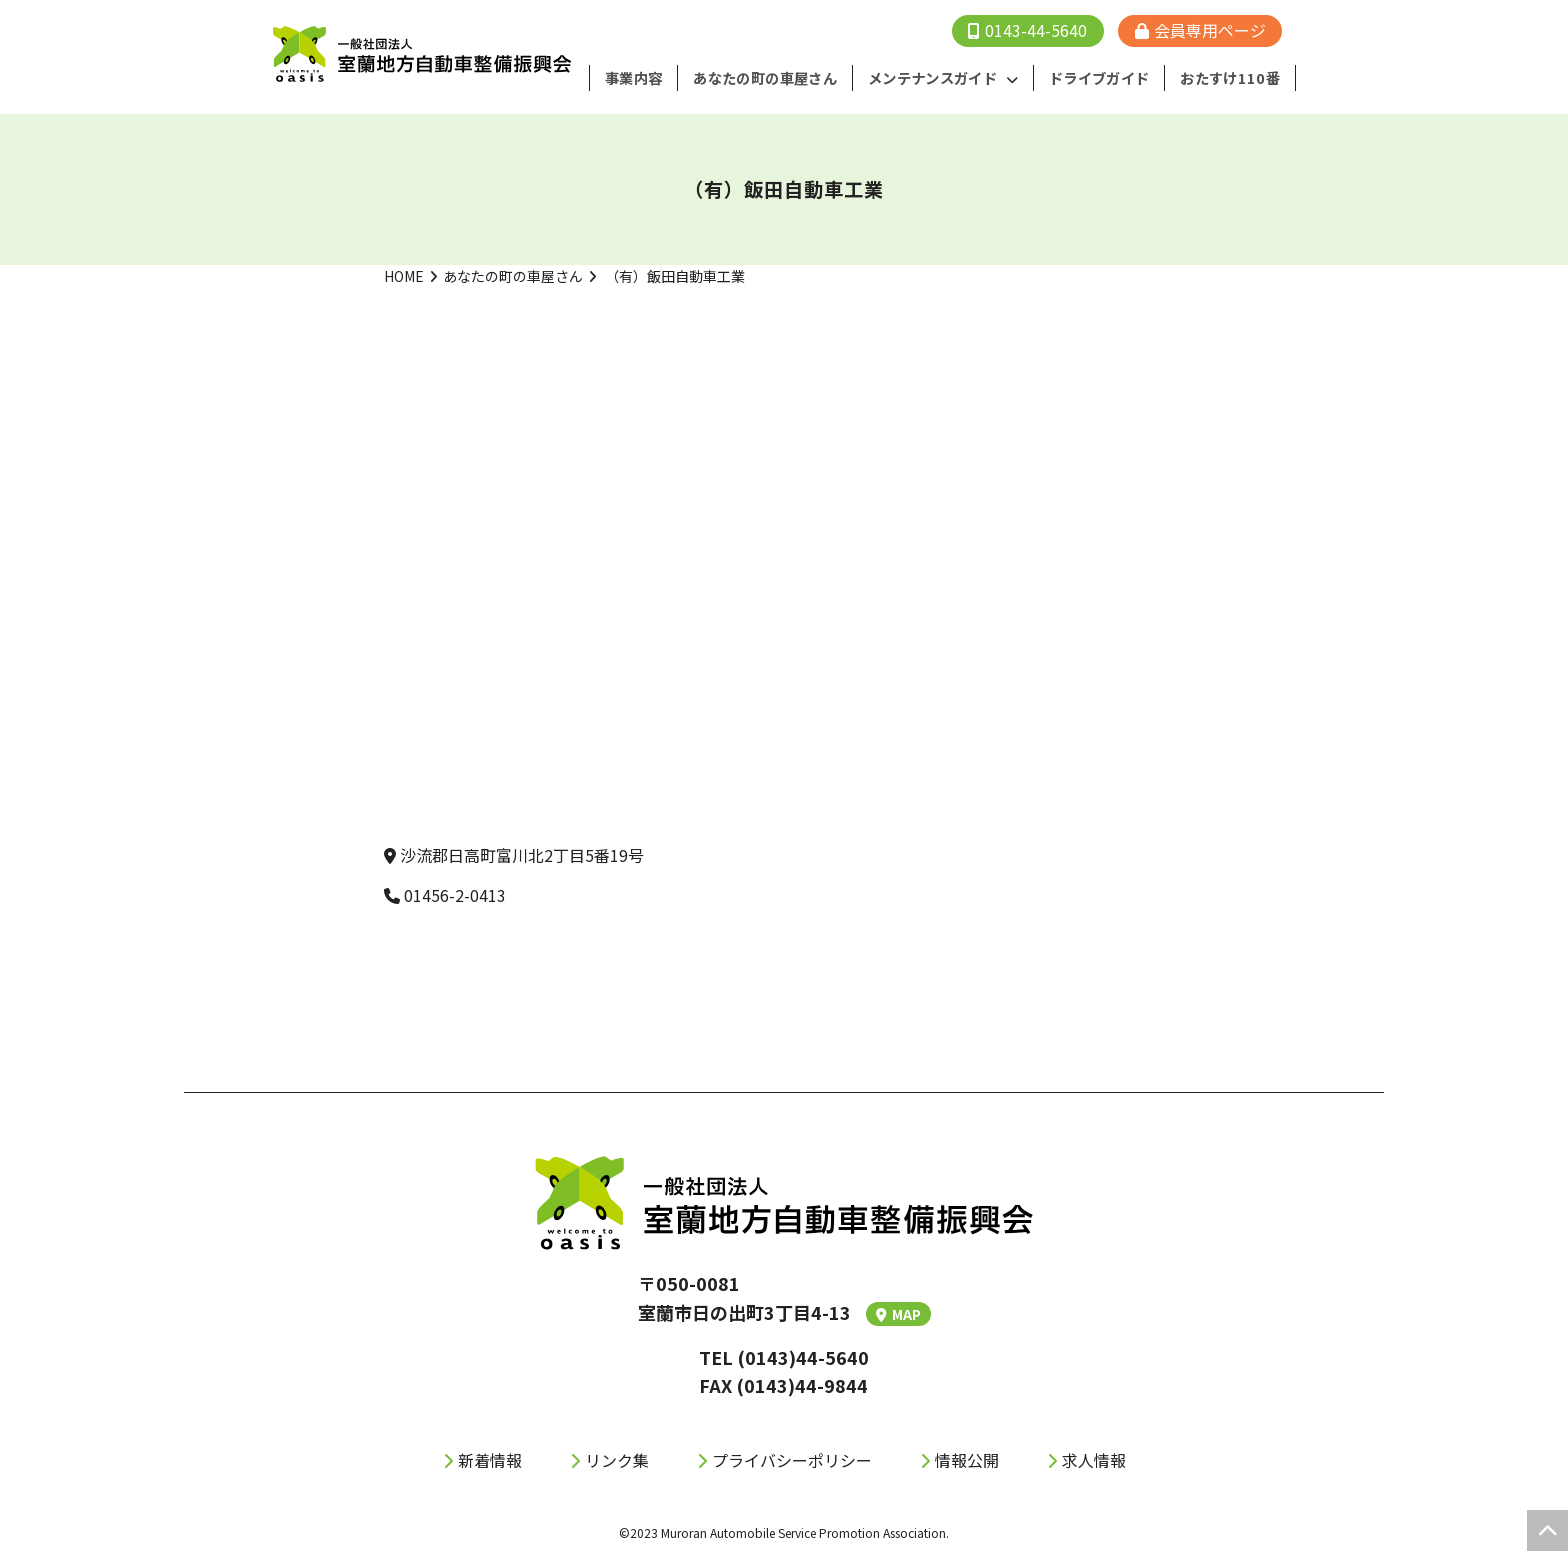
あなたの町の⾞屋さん (778, 78)
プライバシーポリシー (792, 1459)
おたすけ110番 (1233, 78)
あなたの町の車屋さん (513, 275)
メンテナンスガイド (942, 78)
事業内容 (649, 78)
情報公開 (967, 1459)
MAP (898, 1313)
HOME (404, 275)
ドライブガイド (1106, 78)
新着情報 (490, 1459)
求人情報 (1094, 1459)
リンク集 (617, 1459)
